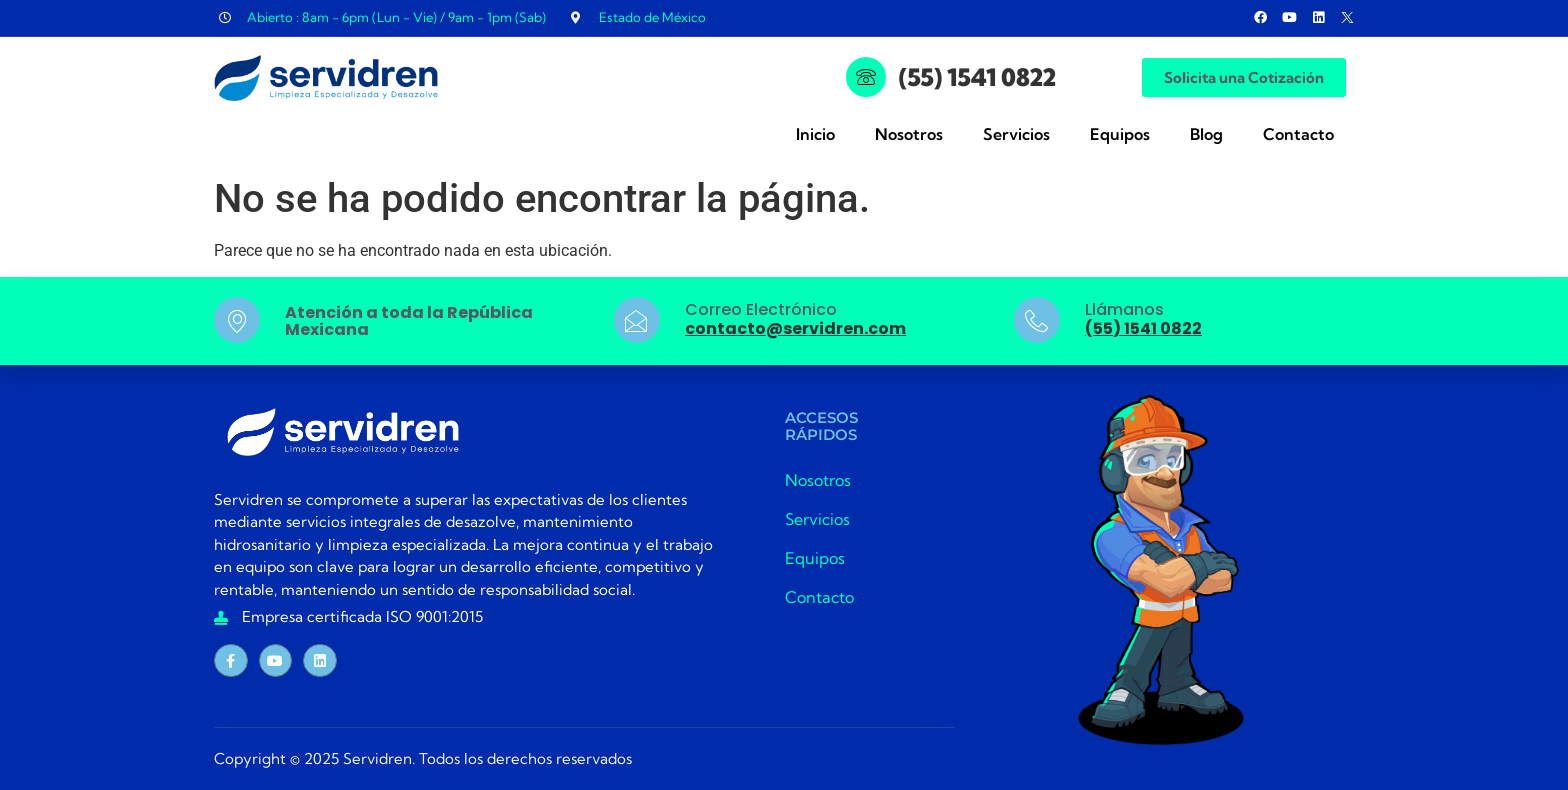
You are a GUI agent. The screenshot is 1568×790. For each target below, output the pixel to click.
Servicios (1016, 134)
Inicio (815, 134)
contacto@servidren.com (795, 328)
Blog (1206, 134)
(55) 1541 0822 (977, 77)
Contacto (1298, 134)
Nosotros (909, 134)
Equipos (1120, 134)
